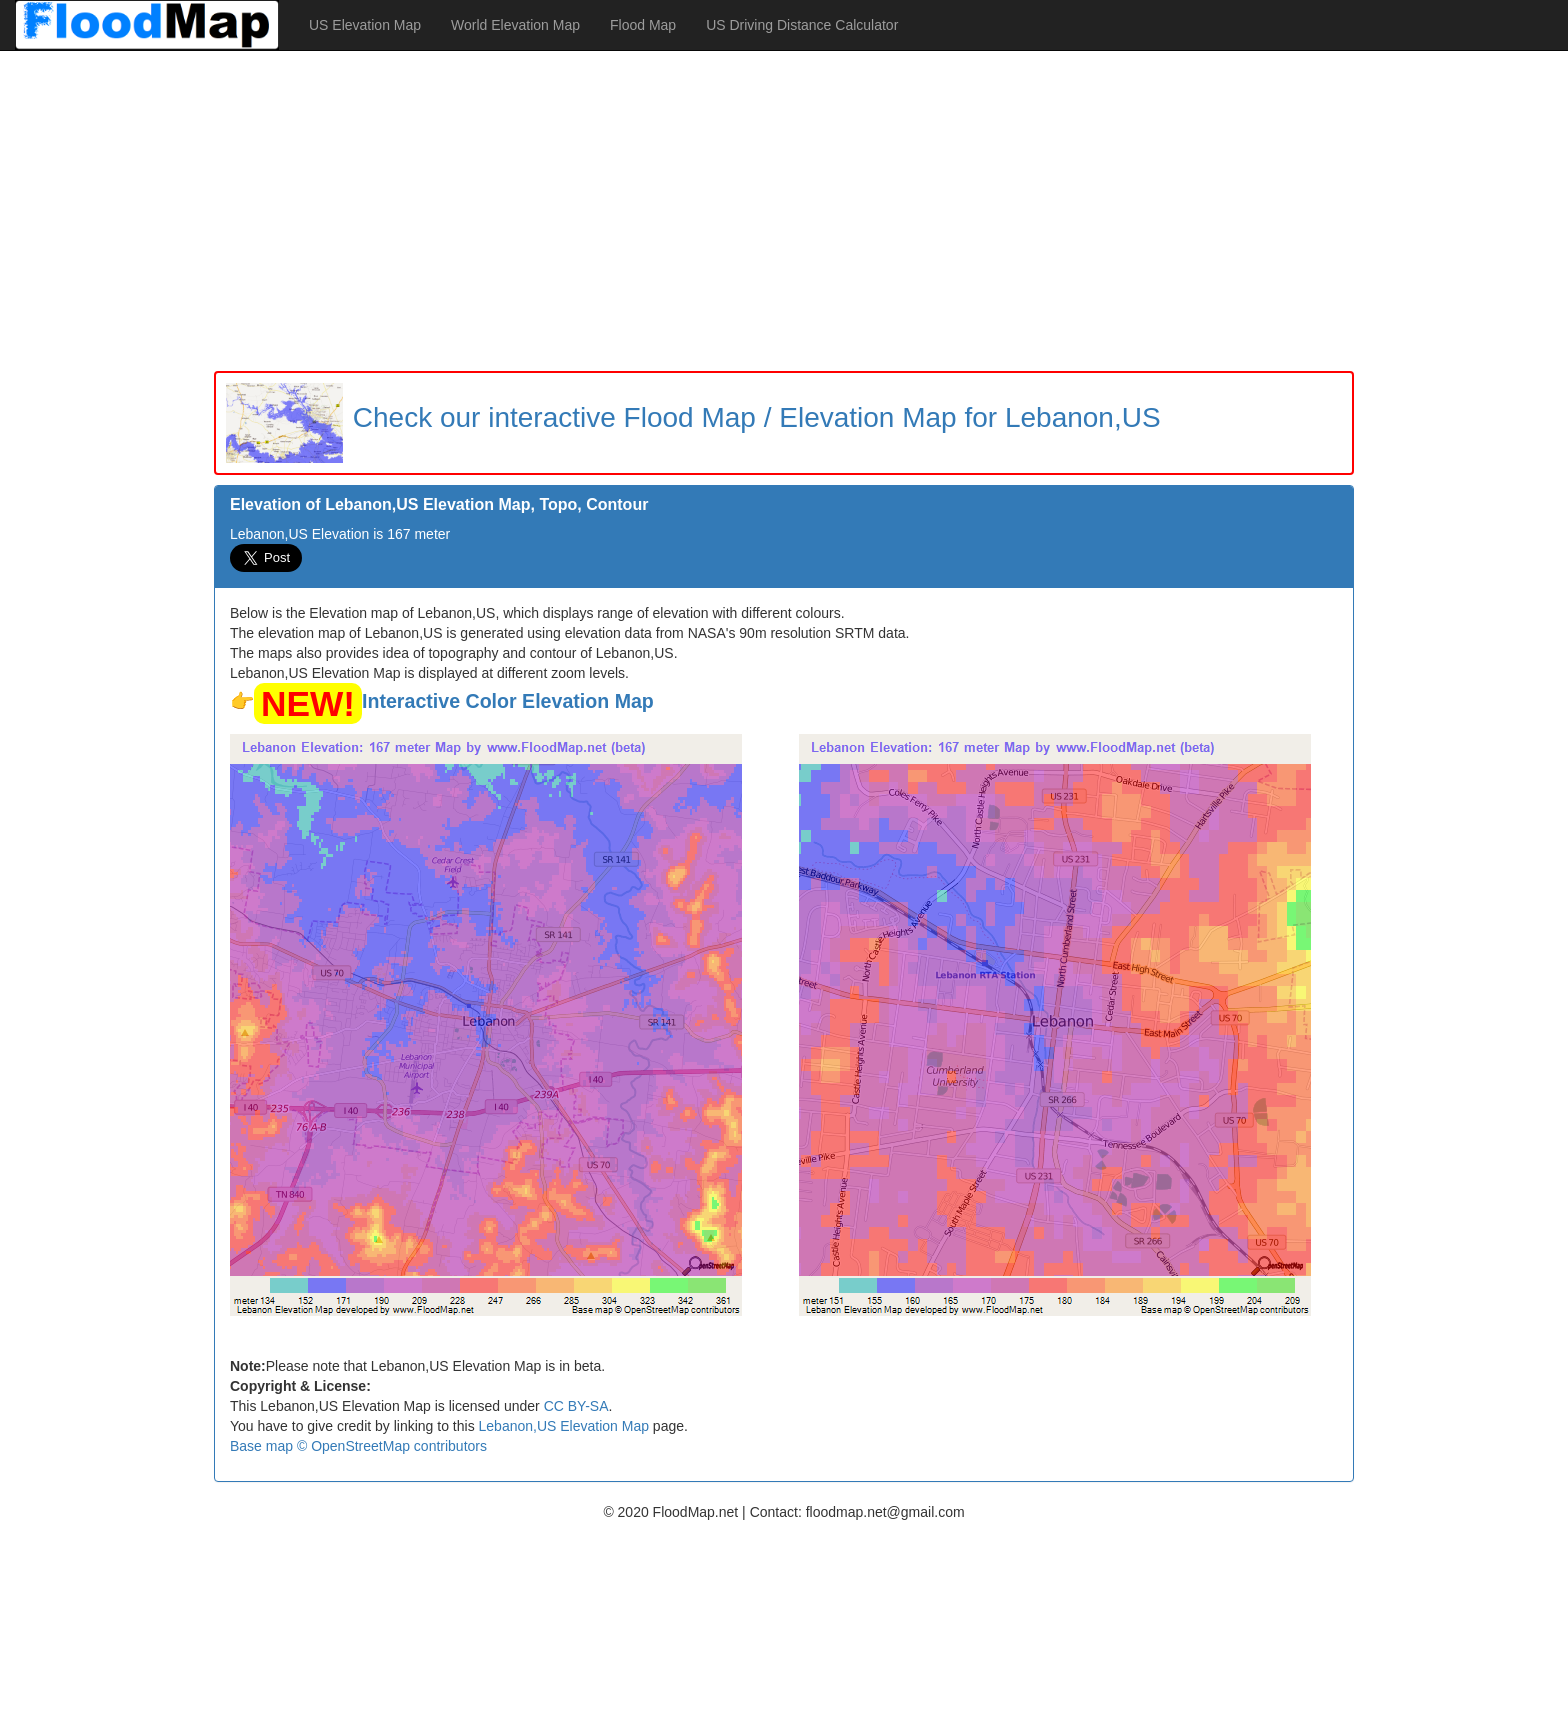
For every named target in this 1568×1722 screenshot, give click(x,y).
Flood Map (643, 25)
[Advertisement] (784, 211)
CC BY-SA (576, 1406)
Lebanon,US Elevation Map (564, 1426)
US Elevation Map (365, 25)
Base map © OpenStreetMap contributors (358, 1446)
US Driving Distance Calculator (802, 25)
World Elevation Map (515, 25)
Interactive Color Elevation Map (508, 701)
